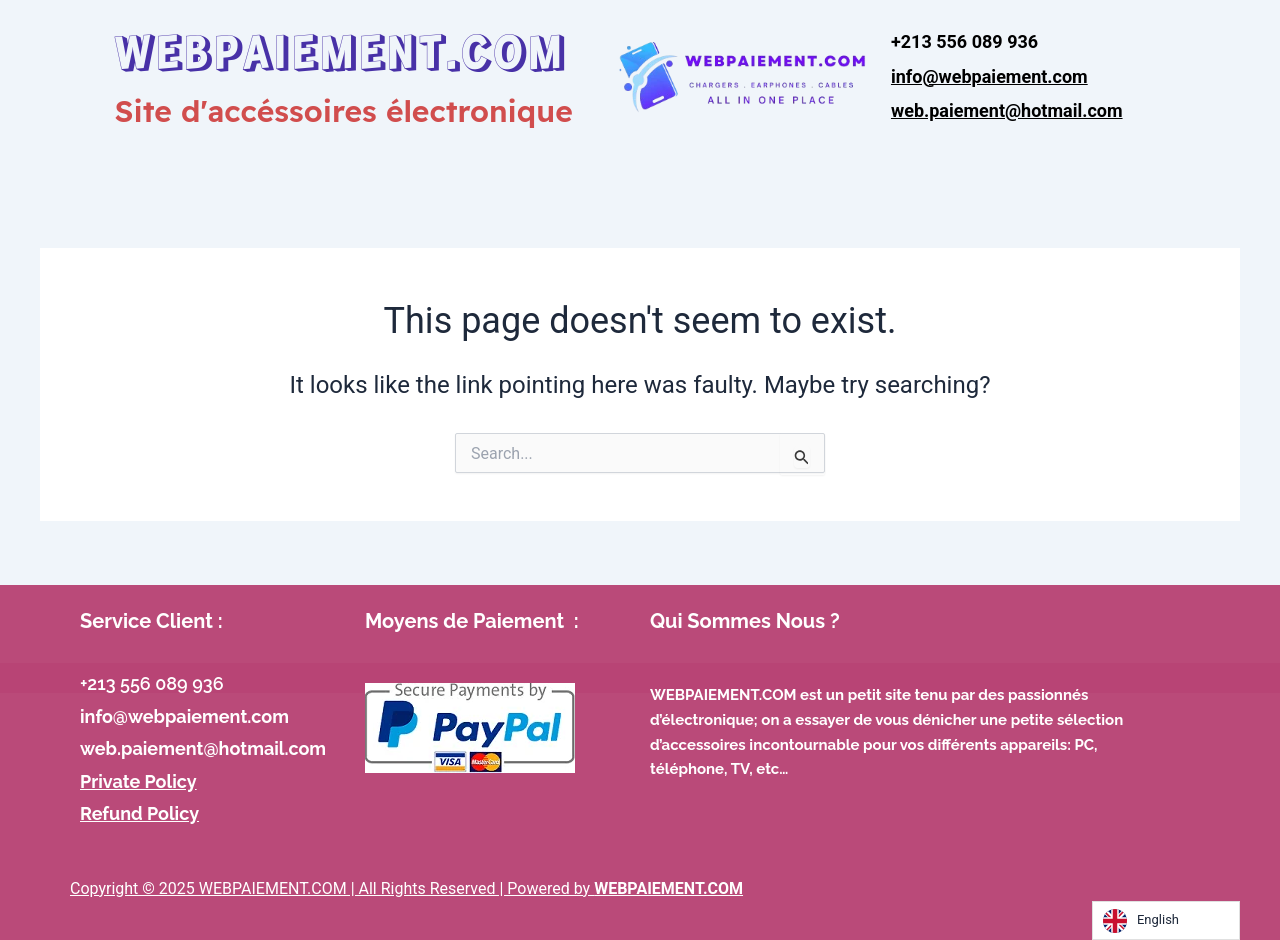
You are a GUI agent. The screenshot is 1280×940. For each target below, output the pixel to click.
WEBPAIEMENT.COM (341, 50)
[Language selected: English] (1166, 920)
